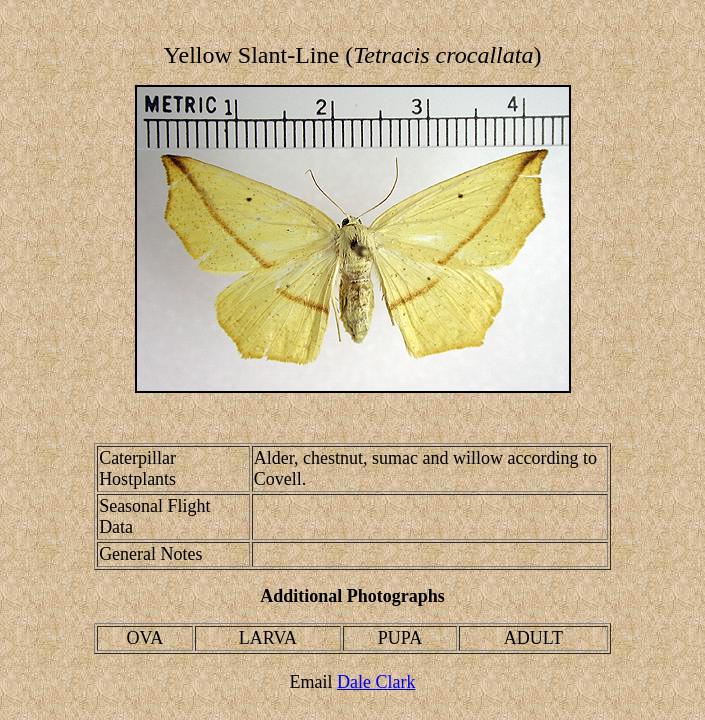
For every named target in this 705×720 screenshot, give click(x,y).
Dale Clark (376, 682)
